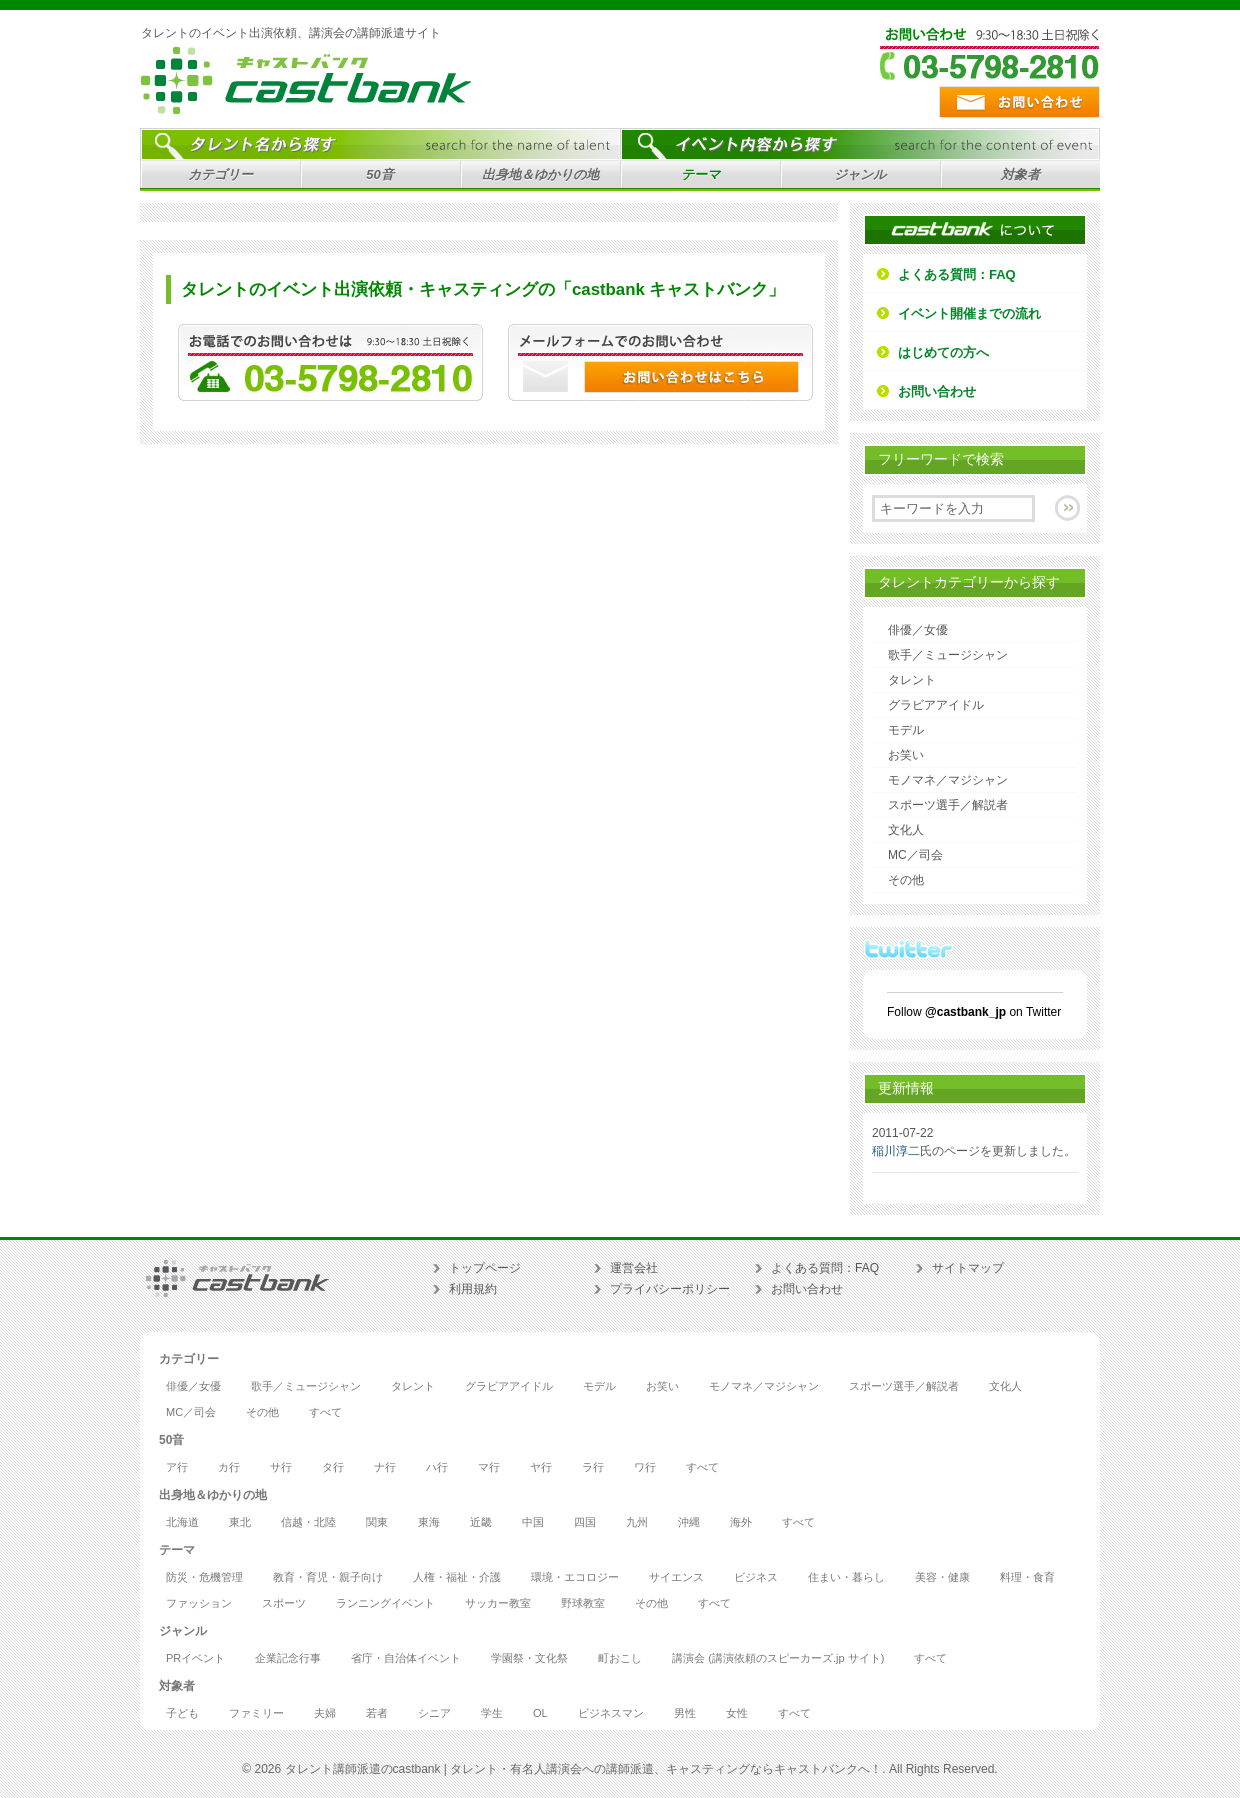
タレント (912, 680)
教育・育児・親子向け (328, 1577)
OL (540, 1713)
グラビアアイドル (936, 705)
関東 (377, 1522)
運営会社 (634, 1268)
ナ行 (385, 1467)
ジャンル (857, 177)
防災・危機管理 (204, 1577)
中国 (533, 1522)
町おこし (620, 1658)
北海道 (182, 1522)
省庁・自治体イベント (406, 1658)
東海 (429, 1522)
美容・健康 (942, 1577)
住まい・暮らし (846, 1577)
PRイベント (195, 1658)
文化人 (906, 830)
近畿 (481, 1522)
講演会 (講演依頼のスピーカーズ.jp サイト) (778, 1658)
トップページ (485, 1268)
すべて (325, 1412)
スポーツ (284, 1603)
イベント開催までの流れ (969, 313)
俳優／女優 (918, 630)
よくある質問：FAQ (957, 274)
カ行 (229, 1467)
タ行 (333, 1467)
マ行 (489, 1467)
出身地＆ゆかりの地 (537, 177)
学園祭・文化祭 (529, 1658)
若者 (377, 1713)
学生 (492, 1713)
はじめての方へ (943, 352)
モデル (906, 730)
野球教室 (583, 1603)
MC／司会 (915, 855)
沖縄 (689, 1522)
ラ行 (593, 1467)
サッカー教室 (498, 1603)
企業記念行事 (288, 1658)
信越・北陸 (308, 1522)
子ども (182, 1713)
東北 (240, 1522)
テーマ (697, 177)
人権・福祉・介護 (457, 1577)
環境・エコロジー (575, 1577)
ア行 (177, 1467)
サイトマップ (968, 1268)
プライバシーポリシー (670, 1289)
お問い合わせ (937, 391)
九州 (637, 1522)
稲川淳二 (896, 1151)
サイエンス (676, 1577)
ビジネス (756, 1577)
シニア (434, 1713)
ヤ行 (541, 1467)
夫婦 (325, 1713)
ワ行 (645, 1467)
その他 (906, 880)
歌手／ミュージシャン (948, 655)
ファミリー (256, 1713)
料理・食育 (1027, 1577)
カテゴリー (217, 177)
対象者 (1017, 177)
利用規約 (473, 1289)
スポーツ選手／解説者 (948, 805)
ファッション (199, 1603)
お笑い (906, 755)
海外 (741, 1522)
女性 (737, 1713)
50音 (377, 177)
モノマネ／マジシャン (948, 780)
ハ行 (437, 1467)
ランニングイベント (385, 1603)
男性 (685, 1713)
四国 (585, 1522)
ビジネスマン (611, 1713)
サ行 (281, 1467)
